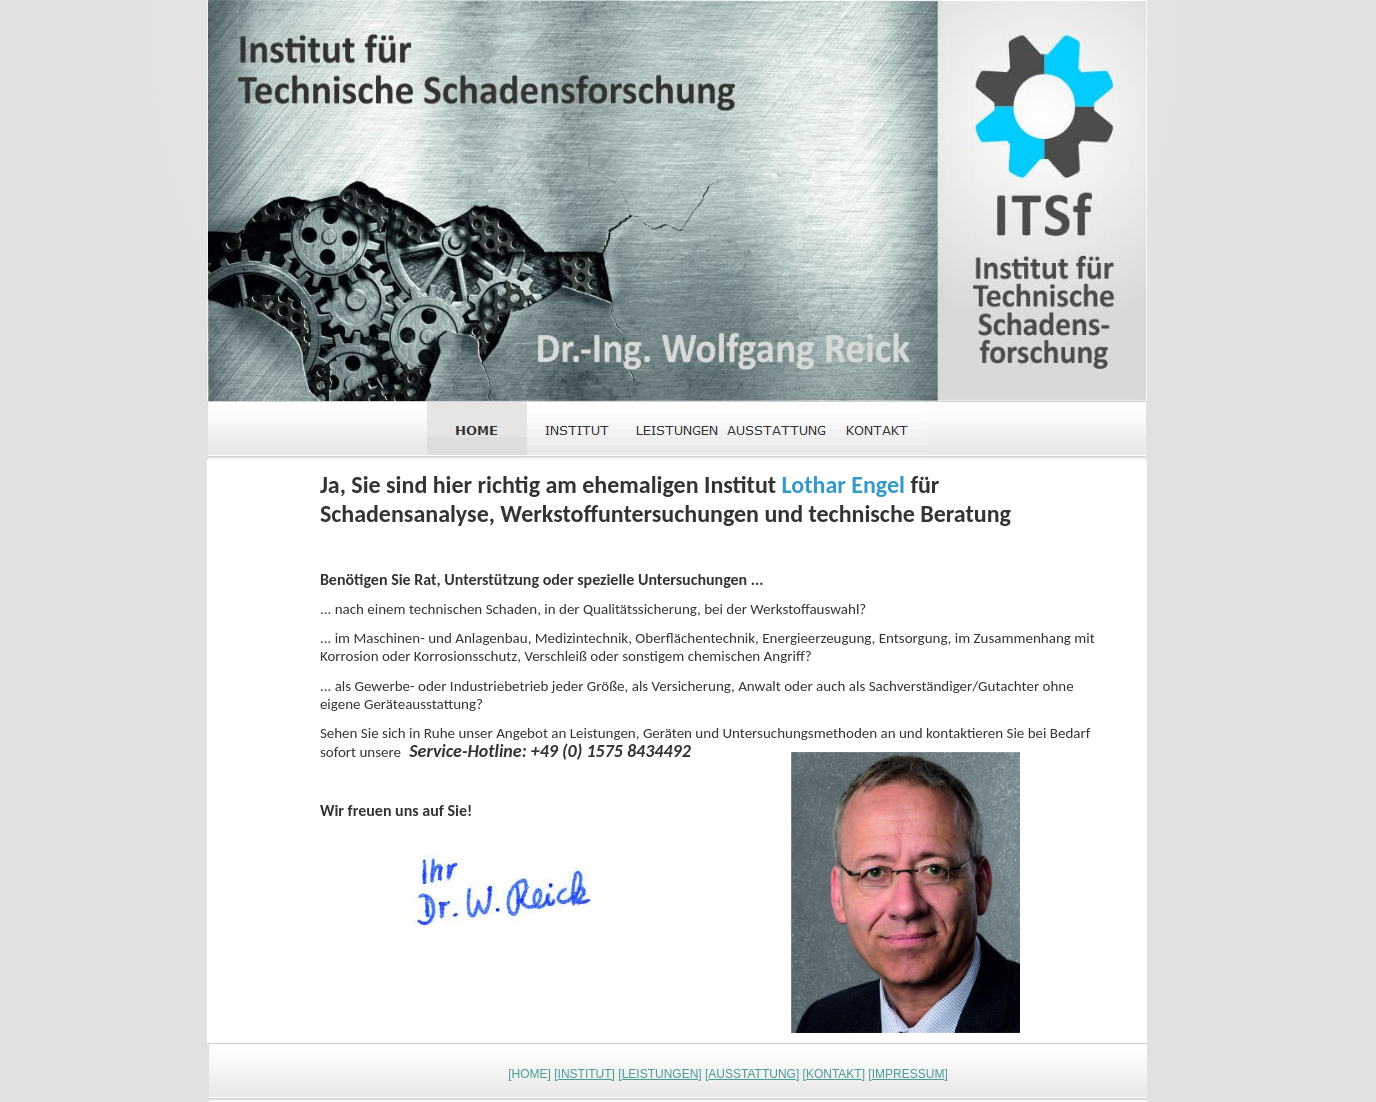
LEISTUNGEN (660, 1074)
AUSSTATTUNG (752, 1074)
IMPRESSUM (908, 1074)
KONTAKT (834, 1074)
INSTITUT (585, 1074)
